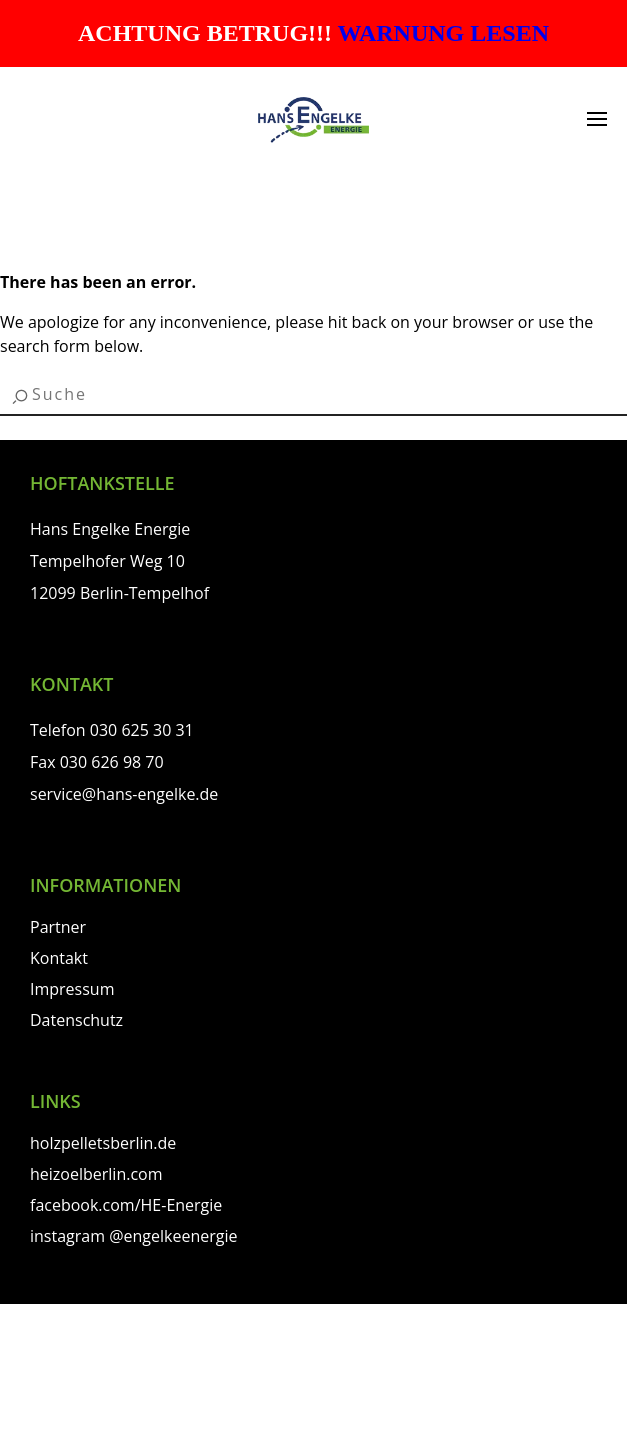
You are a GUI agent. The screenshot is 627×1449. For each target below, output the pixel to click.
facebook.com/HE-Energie (126, 1205)
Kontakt (59, 958)
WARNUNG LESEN (443, 33)
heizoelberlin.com (96, 1174)
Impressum (72, 989)
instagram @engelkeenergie (133, 1236)
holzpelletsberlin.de (103, 1143)
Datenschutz (76, 1020)
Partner (58, 927)
